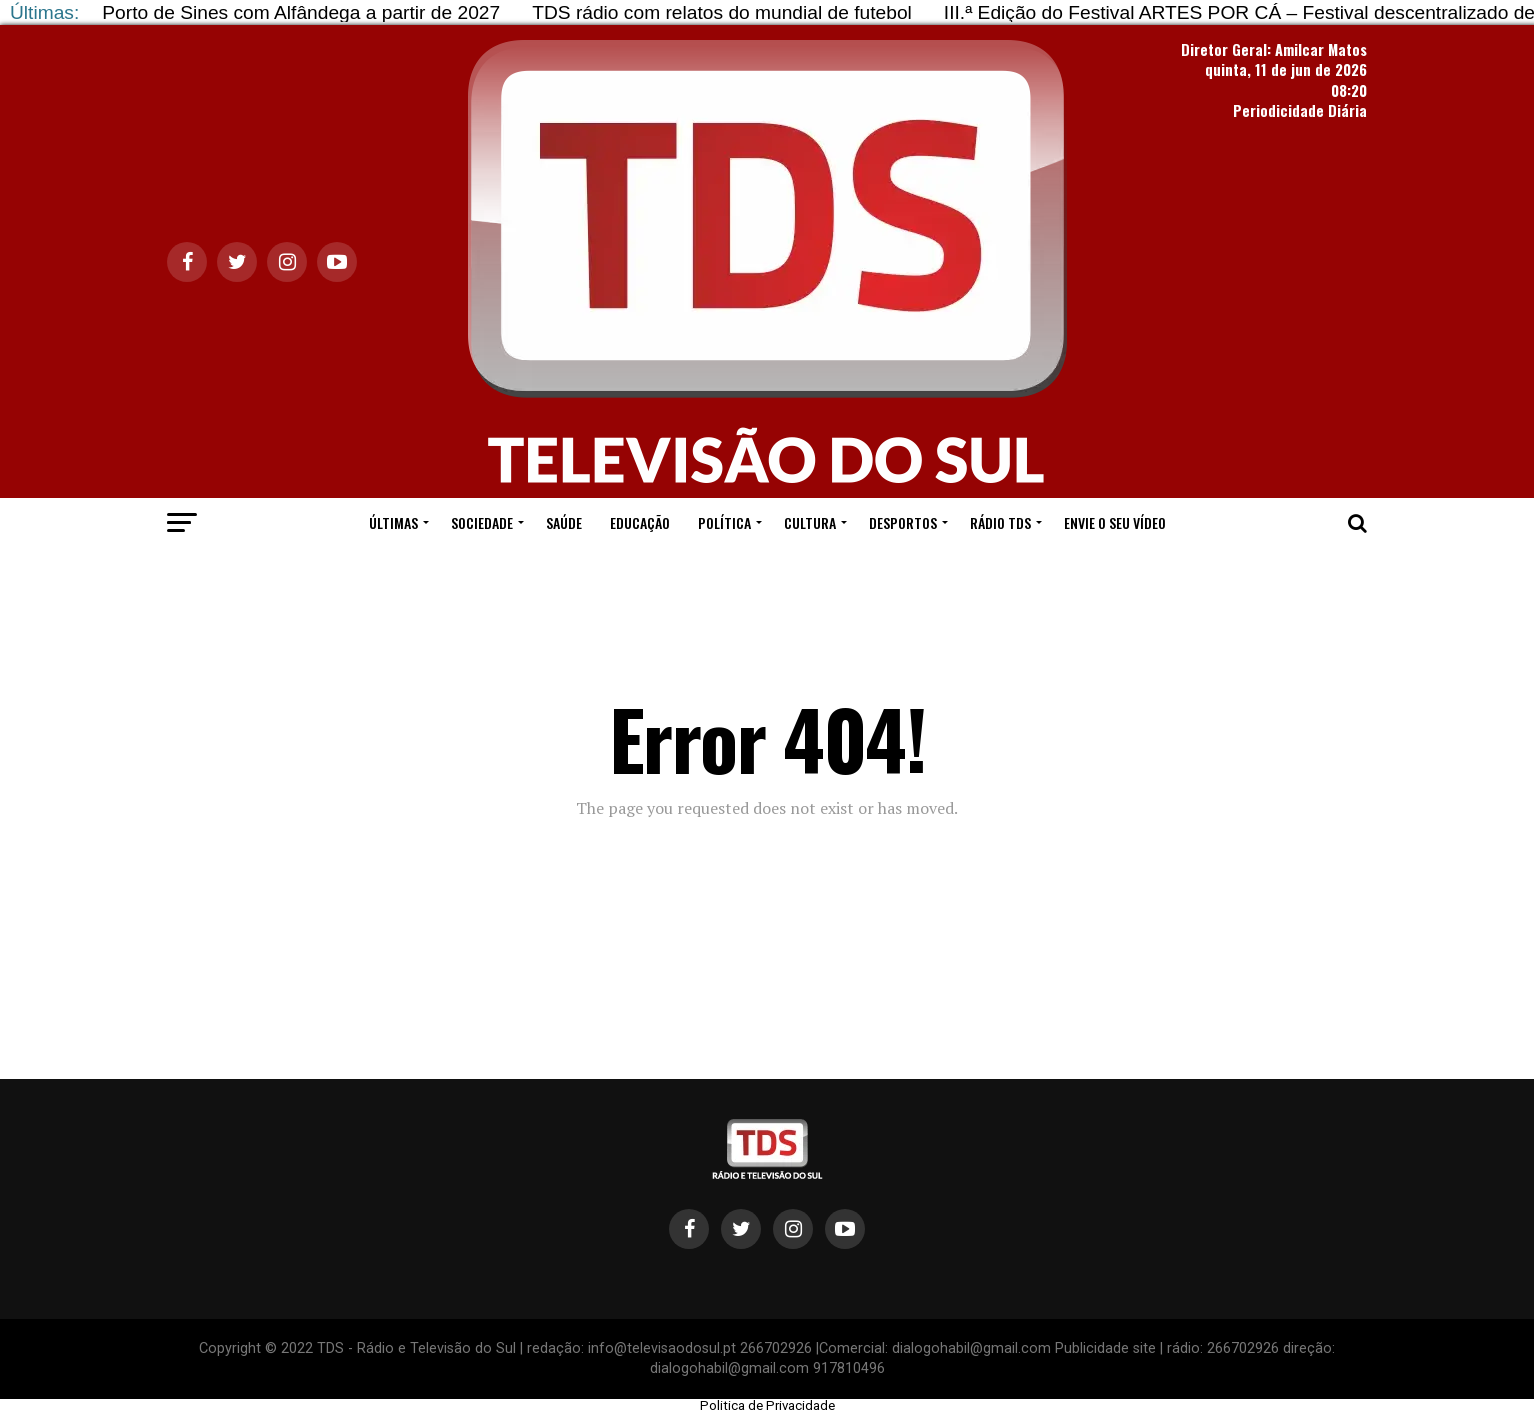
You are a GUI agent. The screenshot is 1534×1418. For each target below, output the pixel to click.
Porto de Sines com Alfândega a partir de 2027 (301, 12)
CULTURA (810, 522)
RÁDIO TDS (1000, 522)
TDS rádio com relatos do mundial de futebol (722, 12)
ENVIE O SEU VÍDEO (1115, 522)
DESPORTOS (903, 522)
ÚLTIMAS (393, 522)
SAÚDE (564, 522)
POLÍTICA (724, 522)
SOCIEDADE (482, 522)
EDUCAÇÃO (640, 522)
